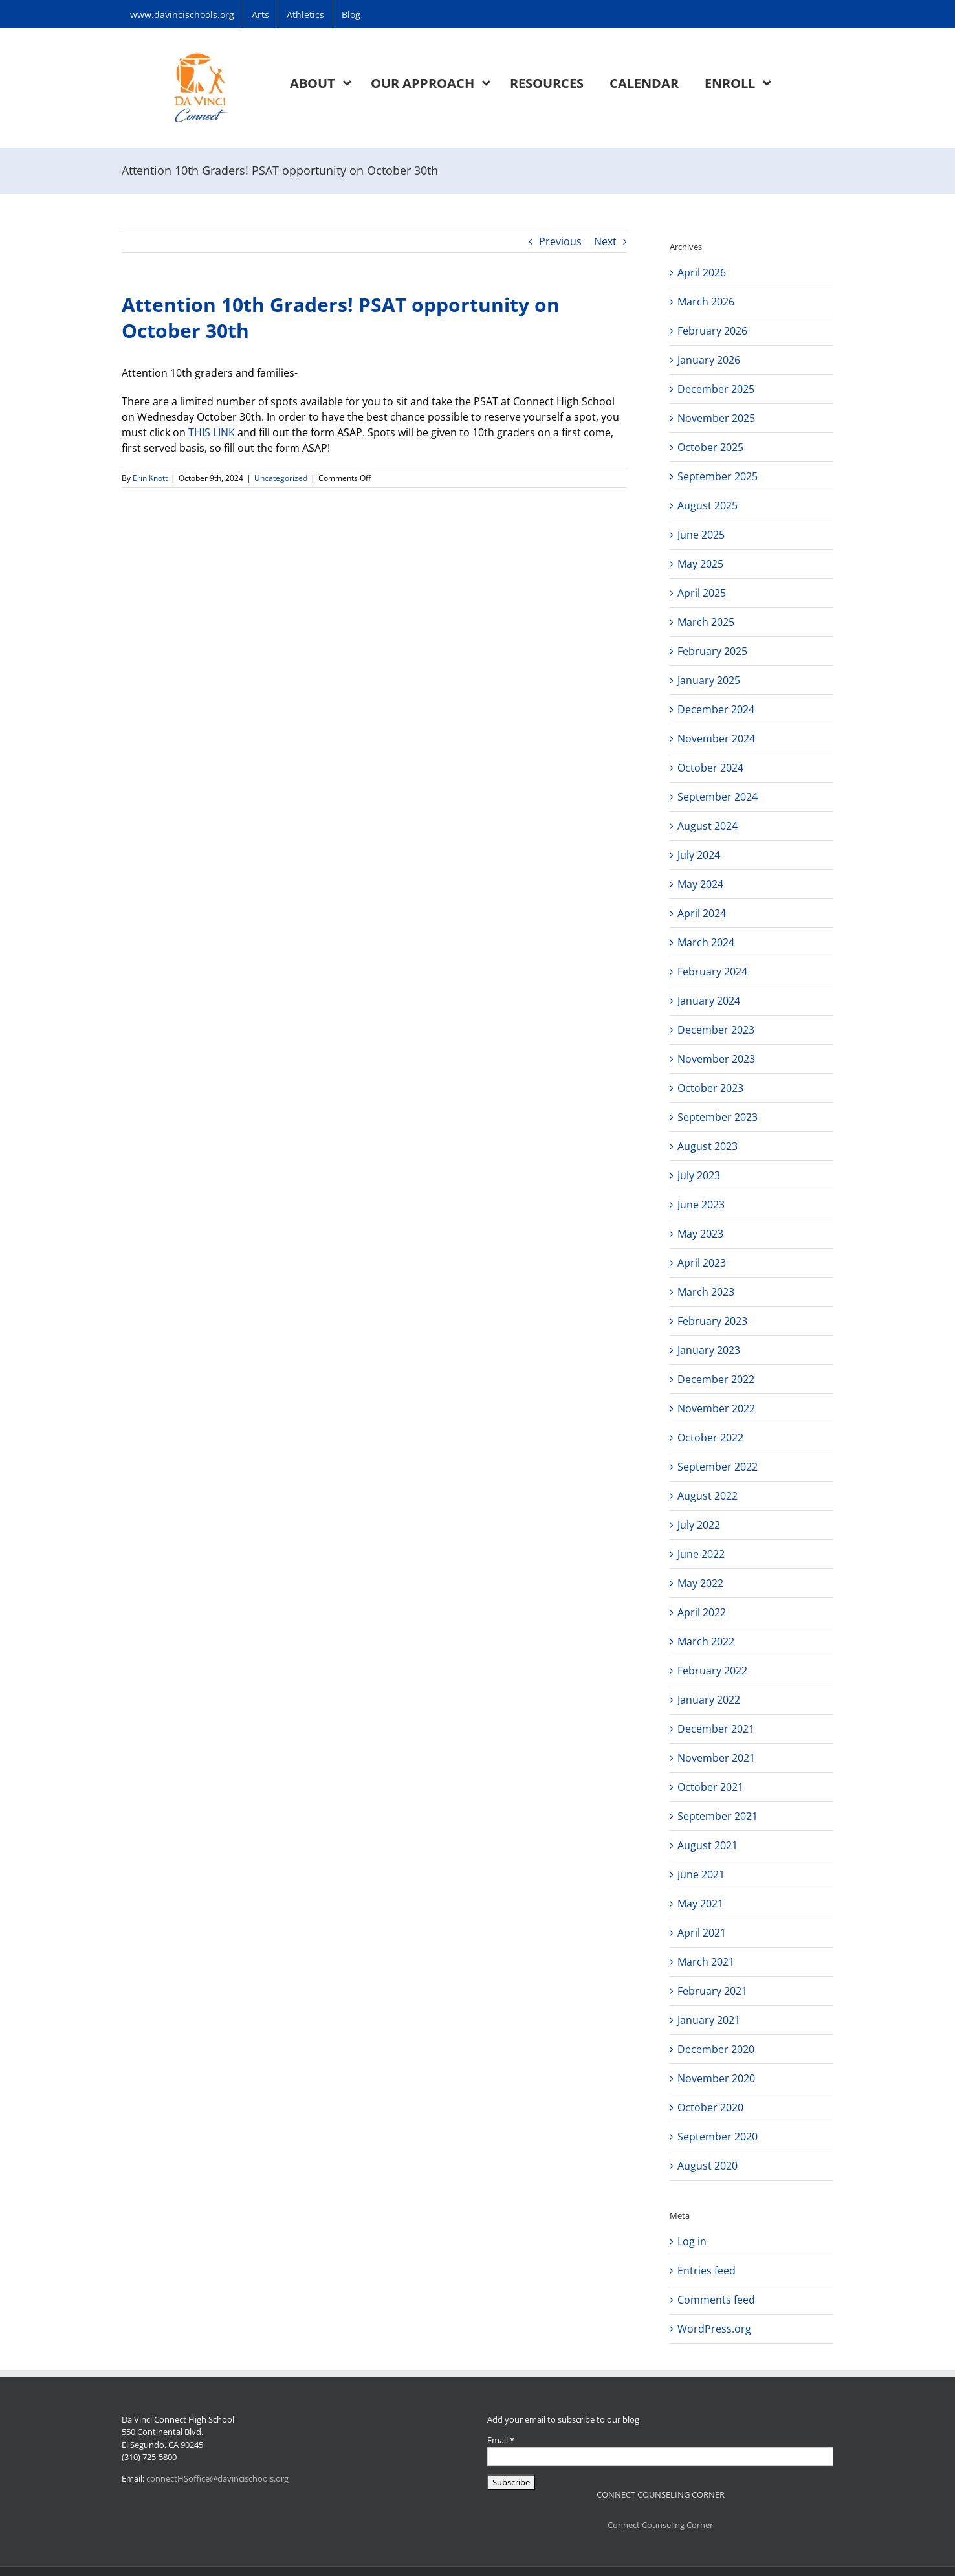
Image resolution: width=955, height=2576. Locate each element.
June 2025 (701, 534)
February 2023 (712, 1321)
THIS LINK (210, 432)
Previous (560, 241)
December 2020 (715, 2049)
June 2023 (701, 1204)
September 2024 (717, 797)
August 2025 (707, 505)
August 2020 (707, 2166)
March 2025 (705, 622)
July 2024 (698, 855)
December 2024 (715, 709)
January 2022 (708, 1700)
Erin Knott (150, 477)
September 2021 (717, 1816)
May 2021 (700, 1903)
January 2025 (708, 680)
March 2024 (705, 942)
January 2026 (708, 360)
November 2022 (716, 1408)
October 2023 (710, 1088)
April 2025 (701, 593)
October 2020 (710, 2107)
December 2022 (715, 1379)
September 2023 (717, 1117)
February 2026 (712, 331)
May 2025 (700, 564)
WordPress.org (714, 2329)
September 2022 (717, 1467)
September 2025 (717, 476)
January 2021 (708, 2020)
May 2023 (700, 1234)
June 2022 (701, 1554)
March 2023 (705, 1292)
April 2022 (701, 1612)
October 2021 (710, 1787)
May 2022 (700, 1583)
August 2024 (707, 826)
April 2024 (701, 913)
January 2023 (708, 1350)
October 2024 (710, 768)
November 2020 (716, 2078)
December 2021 (715, 1729)
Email (500, 2440)
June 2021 (701, 1874)
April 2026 (701, 272)
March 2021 (705, 1962)
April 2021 (701, 1933)
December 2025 (715, 389)
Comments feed (716, 2300)
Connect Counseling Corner (660, 2525)
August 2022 (707, 1496)
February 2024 (712, 971)
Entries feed (706, 2270)
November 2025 (716, 418)
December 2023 (715, 1030)
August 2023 (707, 1146)
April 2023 (701, 1263)
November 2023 (716, 1059)
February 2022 (712, 1670)
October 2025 (710, 447)
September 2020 (717, 2136)
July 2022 (698, 1525)
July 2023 (698, 1175)
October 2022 (710, 1437)
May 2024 (700, 884)
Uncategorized (280, 477)
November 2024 (716, 738)
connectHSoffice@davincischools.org (217, 2478)
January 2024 (708, 1001)
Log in (692, 2241)
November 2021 (716, 1758)
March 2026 (705, 301)
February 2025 (712, 651)
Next (605, 241)
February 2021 (712, 1991)
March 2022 (705, 1641)
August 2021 (707, 1845)
